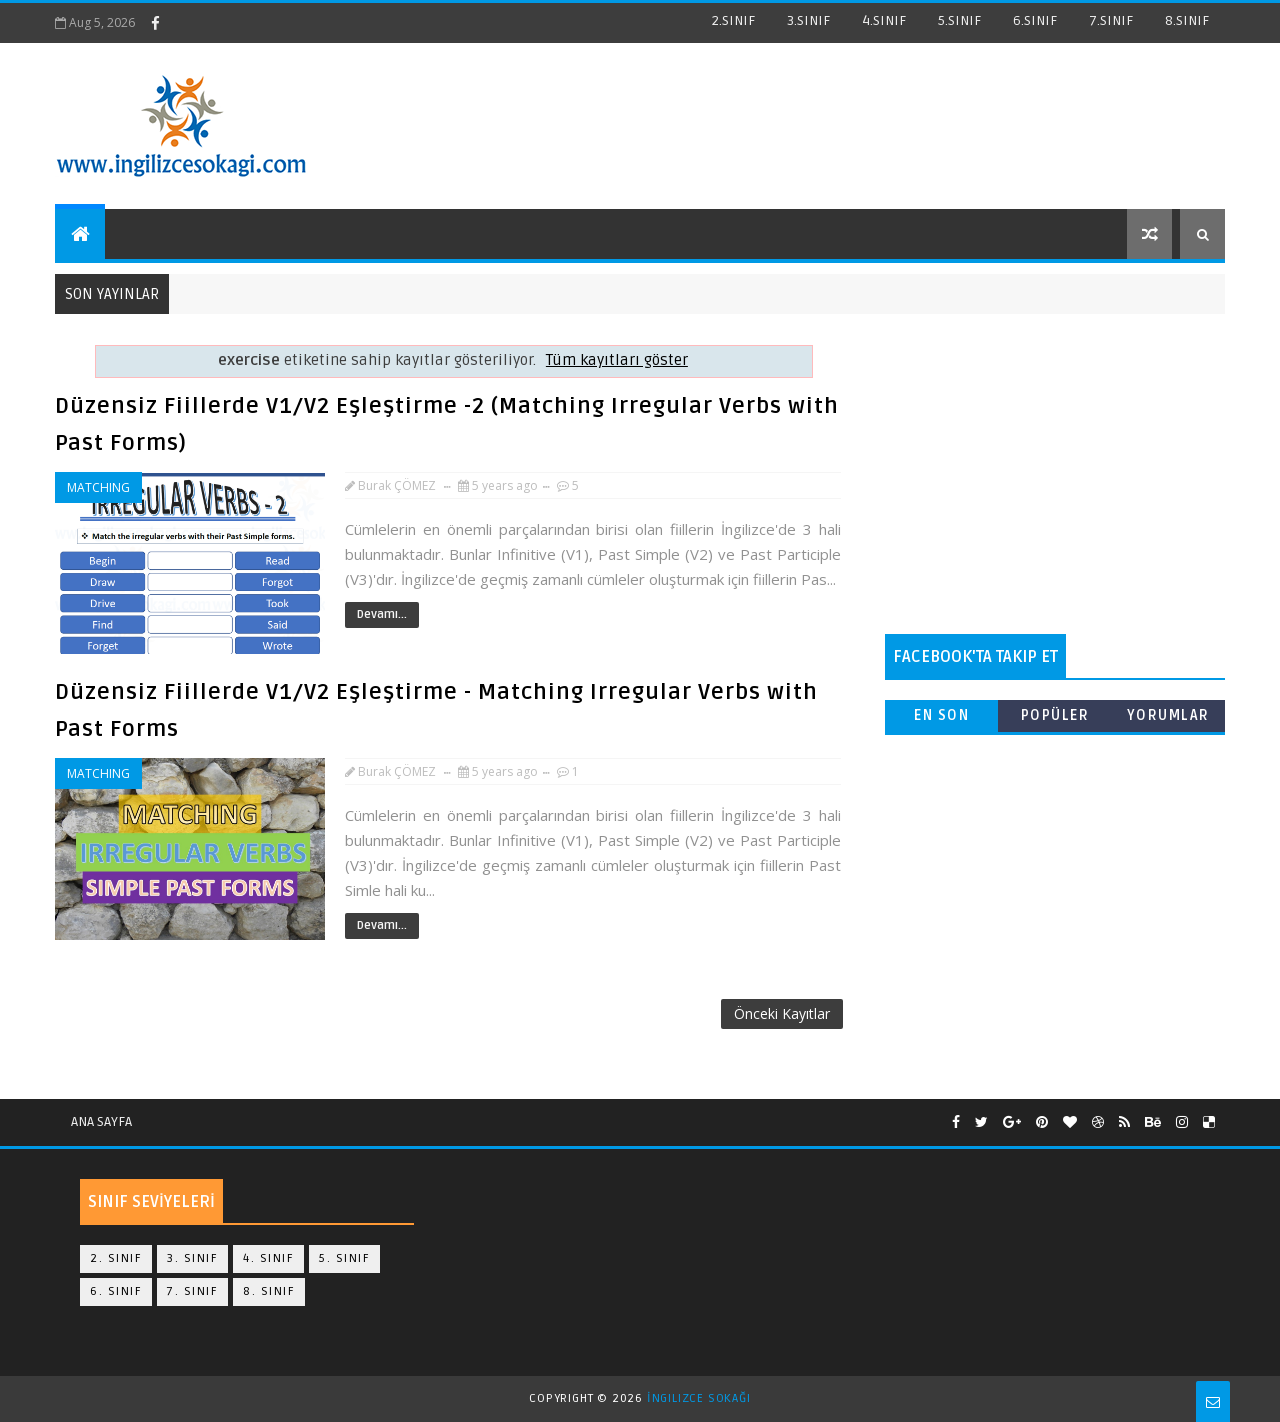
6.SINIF (1035, 20)
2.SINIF (733, 20)
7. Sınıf (192, 1291)
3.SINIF (808, 20)
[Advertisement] (1055, 474)
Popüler (1055, 715)
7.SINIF (1111, 20)
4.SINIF (884, 20)
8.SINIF (1187, 20)
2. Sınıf (116, 1258)
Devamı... (382, 614)
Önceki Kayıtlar (782, 1013)
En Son (941, 715)
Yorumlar (1168, 715)
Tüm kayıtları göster (617, 360)
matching (98, 487)
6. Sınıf (116, 1291)
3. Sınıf (192, 1258)
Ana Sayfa (101, 1121)
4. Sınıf (268, 1258)
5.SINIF (959, 20)
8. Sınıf (269, 1291)
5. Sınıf (344, 1258)
